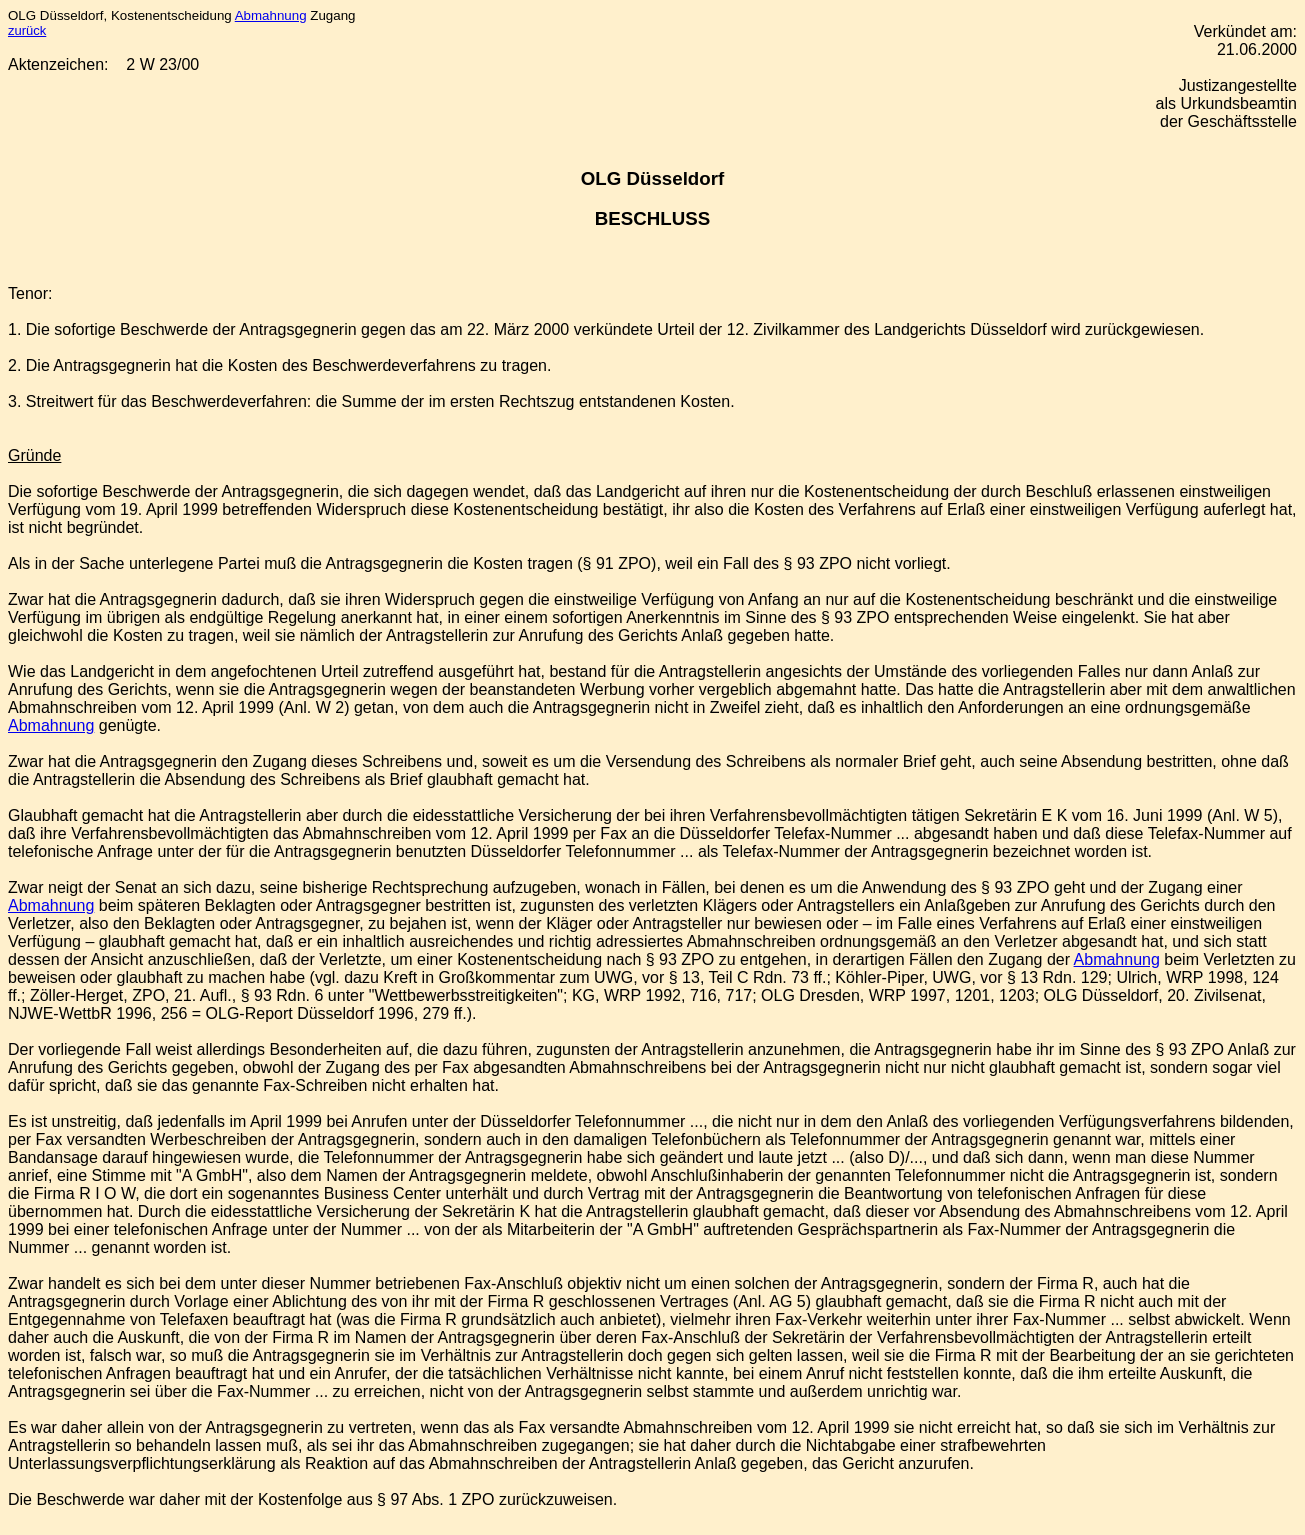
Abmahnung (271, 15)
